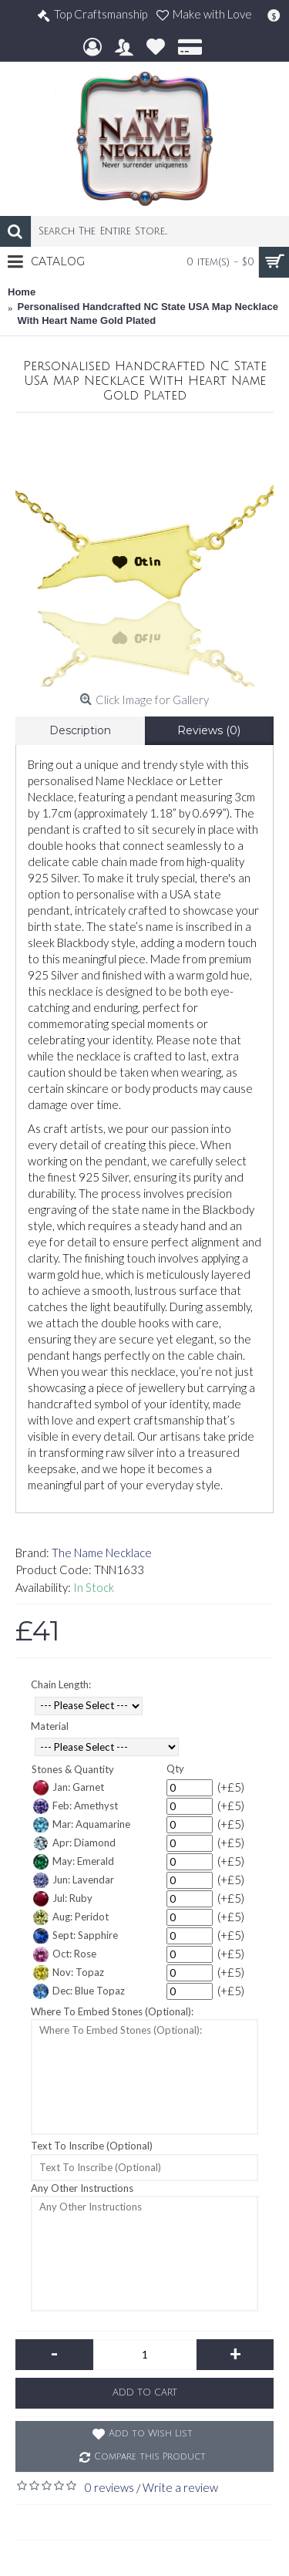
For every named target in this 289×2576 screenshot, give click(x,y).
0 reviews (109, 2487)
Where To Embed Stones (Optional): (112, 2011)
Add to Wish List (151, 2434)
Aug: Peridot (71, 1917)
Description (80, 730)
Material (50, 1726)
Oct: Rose (64, 1954)
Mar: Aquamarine (81, 1825)
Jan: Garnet (68, 1787)
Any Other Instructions (82, 2188)
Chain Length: (61, 1684)
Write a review (180, 2487)
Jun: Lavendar (73, 1880)
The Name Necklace (102, 1552)
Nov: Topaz (68, 1973)
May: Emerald (73, 1862)
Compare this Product (150, 2457)
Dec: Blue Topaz (79, 1991)
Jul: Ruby (62, 1899)
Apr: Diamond (74, 1843)
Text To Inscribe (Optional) (92, 2145)
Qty (175, 1768)
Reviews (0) (208, 730)
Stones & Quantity (73, 1769)
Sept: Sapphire (75, 1936)
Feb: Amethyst (75, 1806)
